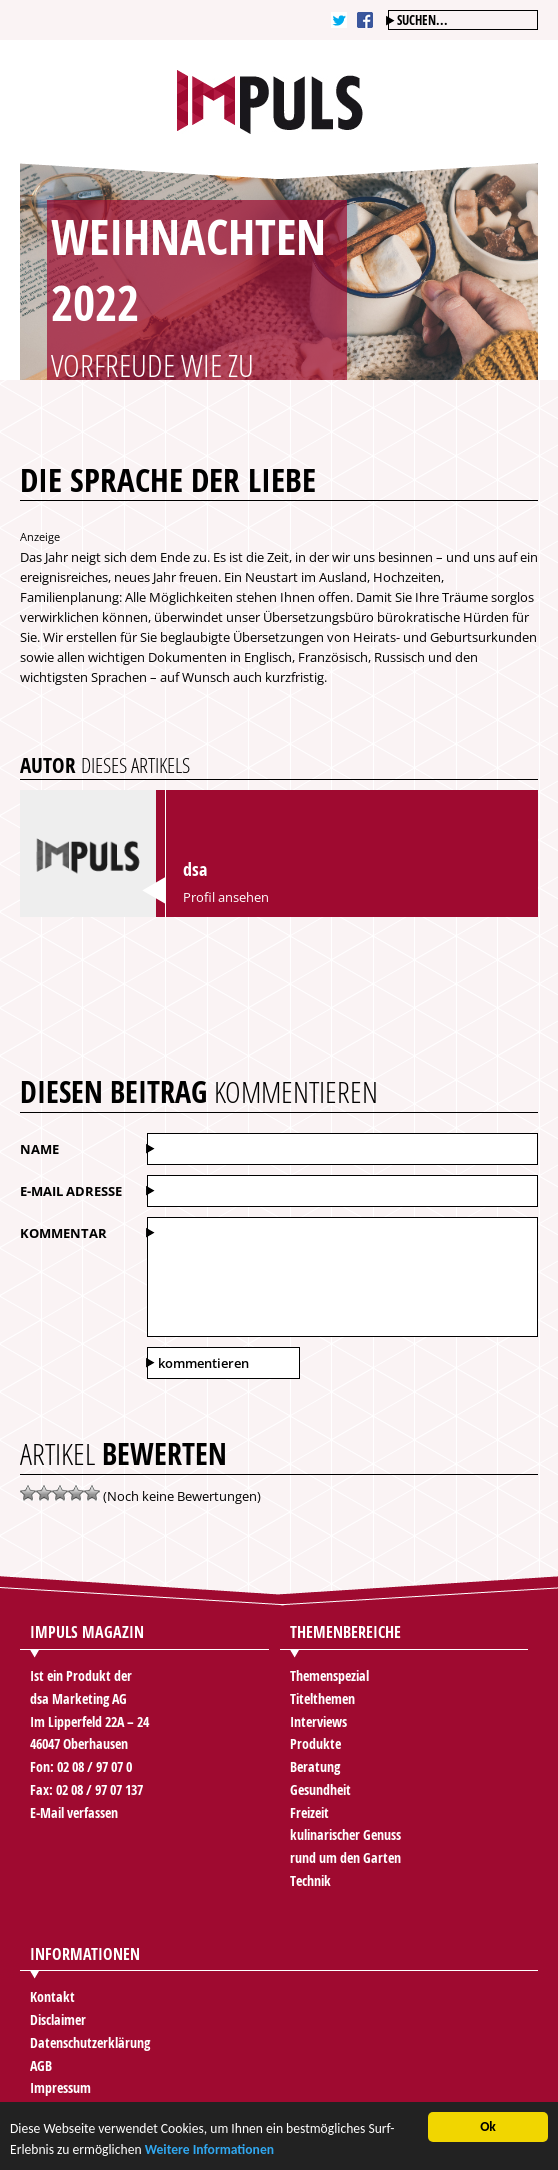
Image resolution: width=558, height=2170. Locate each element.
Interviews (318, 1721)
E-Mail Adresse (71, 1191)
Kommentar (63, 1233)
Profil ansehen (226, 897)
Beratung (315, 1766)
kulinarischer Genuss (345, 1834)
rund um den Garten (345, 1857)
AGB (41, 2065)
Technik (310, 1880)
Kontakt (52, 1996)
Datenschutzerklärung (90, 2042)
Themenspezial (329, 1675)
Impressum (60, 2087)
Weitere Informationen (209, 2155)
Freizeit (309, 1812)
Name (39, 1149)
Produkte (315, 1743)
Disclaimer (58, 2019)
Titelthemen (322, 1698)
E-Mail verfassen (74, 1812)
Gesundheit (320, 1789)
